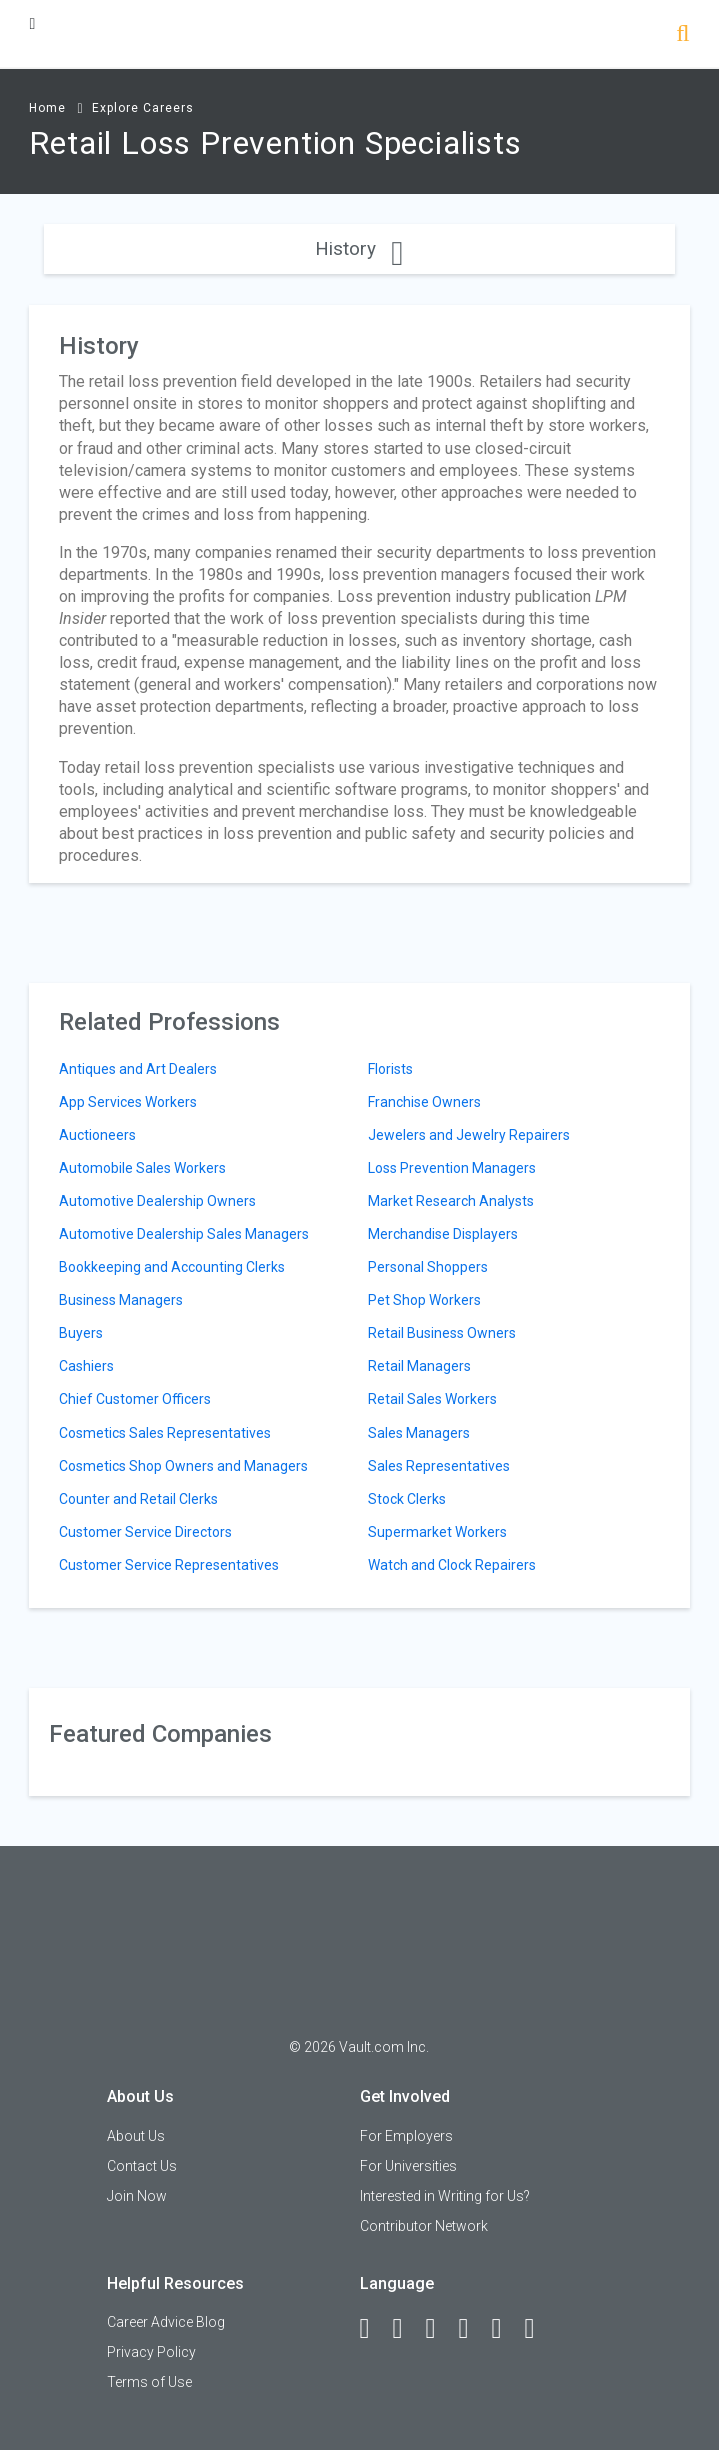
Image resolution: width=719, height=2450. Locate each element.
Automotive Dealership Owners (157, 1201)
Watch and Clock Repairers (452, 1565)
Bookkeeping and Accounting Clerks (172, 1267)
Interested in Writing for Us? (445, 2196)
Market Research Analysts (451, 1201)
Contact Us (142, 2166)
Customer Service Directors (145, 1532)
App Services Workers (128, 1102)
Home (47, 108)
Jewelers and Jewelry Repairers (469, 1135)
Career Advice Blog (166, 2322)
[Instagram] (473, 2329)
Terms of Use (149, 2382)
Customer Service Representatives (169, 1565)
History (359, 248)
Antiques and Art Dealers (138, 1069)
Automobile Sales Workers (142, 1168)
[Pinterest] (506, 2329)
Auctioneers (97, 1135)
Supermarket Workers (437, 1532)
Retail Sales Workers (432, 1399)
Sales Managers (419, 1433)
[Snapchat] (539, 2329)
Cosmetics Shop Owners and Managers (183, 1466)
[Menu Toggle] (32, 23)
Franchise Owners (424, 1102)
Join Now (137, 2196)
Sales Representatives (439, 1466)
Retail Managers (419, 1366)
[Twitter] (440, 2329)
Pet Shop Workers (424, 1300)
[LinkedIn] (407, 2329)
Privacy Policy (151, 2352)
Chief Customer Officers (135, 1399)
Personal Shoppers (428, 1267)
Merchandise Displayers (443, 1234)
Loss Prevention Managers (452, 1168)
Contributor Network (424, 2226)
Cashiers (86, 1366)
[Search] (682, 35)
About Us (136, 2136)
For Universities (408, 2166)
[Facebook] (374, 2329)
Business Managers (121, 1300)
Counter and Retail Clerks (138, 1499)
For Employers (406, 2136)
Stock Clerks (407, 1499)
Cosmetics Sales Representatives (165, 1433)
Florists (390, 1069)
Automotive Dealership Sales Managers (184, 1234)
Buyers (81, 1333)
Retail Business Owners (442, 1333)
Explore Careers (143, 108)
